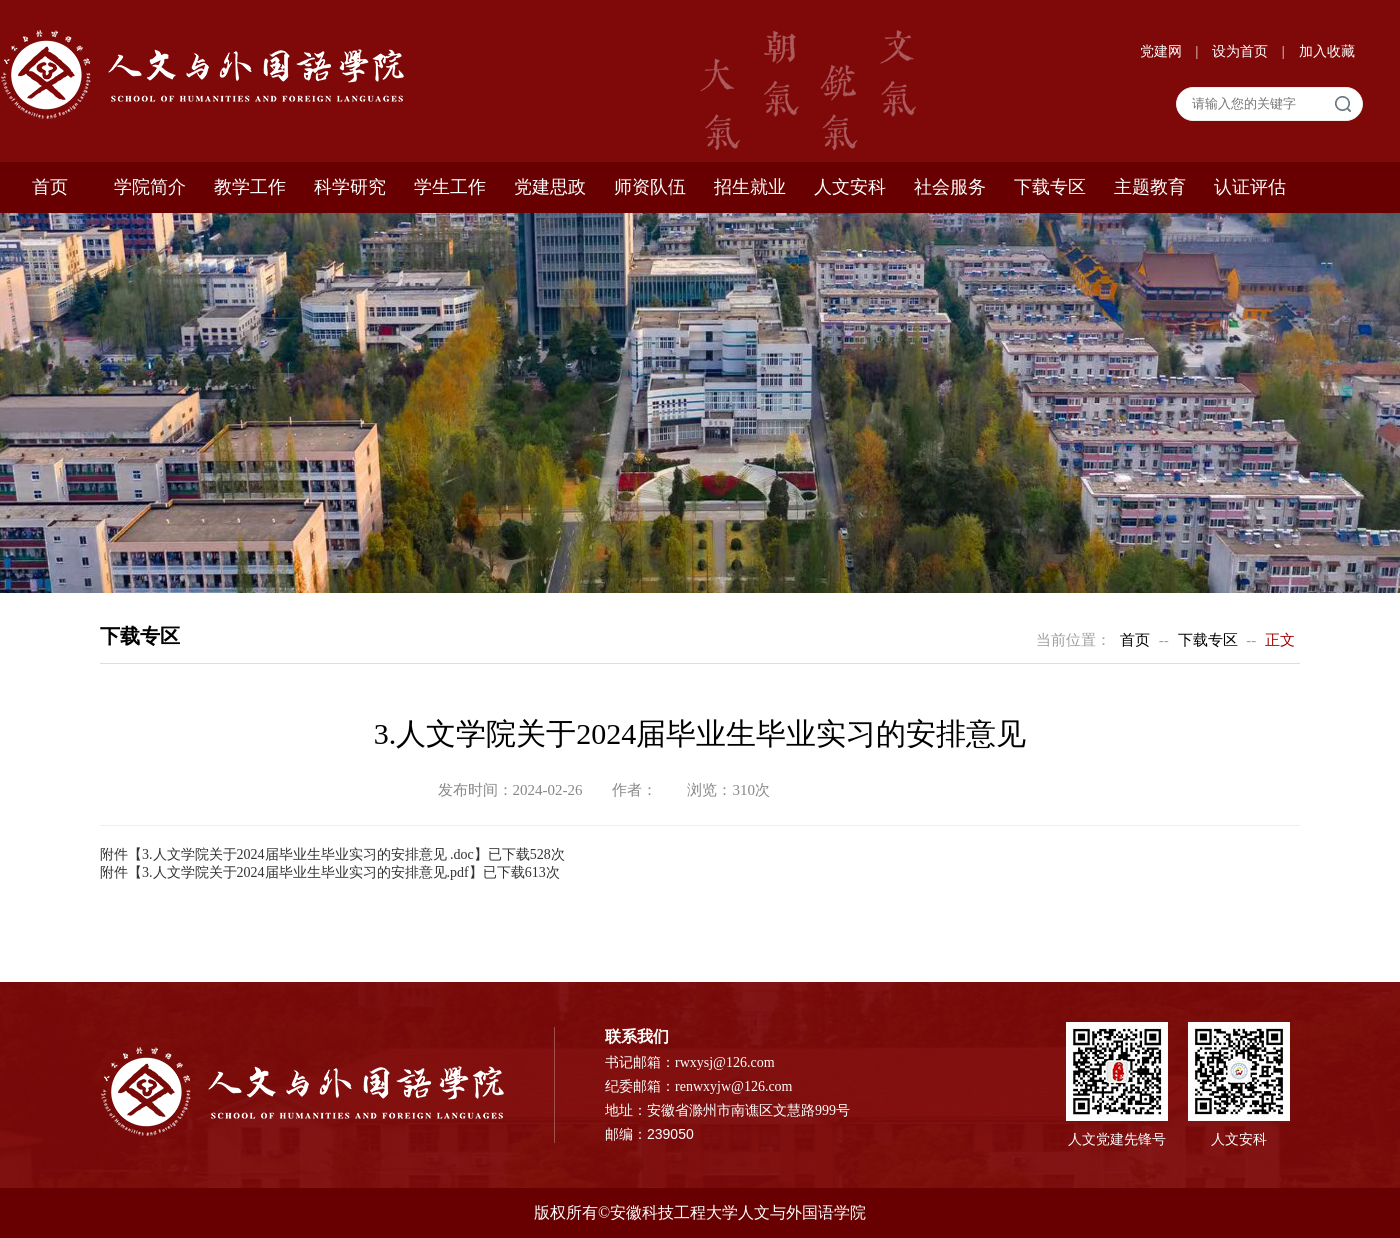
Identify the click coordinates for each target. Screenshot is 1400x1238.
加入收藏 (1327, 51)
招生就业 (750, 187)
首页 (50, 187)
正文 (1280, 640)
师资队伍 (650, 187)
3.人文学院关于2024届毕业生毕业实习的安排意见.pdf (305, 872)
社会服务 (950, 187)
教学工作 (250, 187)
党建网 (1163, 51)
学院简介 (150, 187)
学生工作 (450, 187)
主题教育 (1150, 187)
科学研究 (350, 187)
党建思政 (550, 187)
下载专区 (1050, 187)
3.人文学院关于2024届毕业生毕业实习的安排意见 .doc (308, 854)
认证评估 (1250, 187)
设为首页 (1242, 51)
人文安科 (850, 187)
